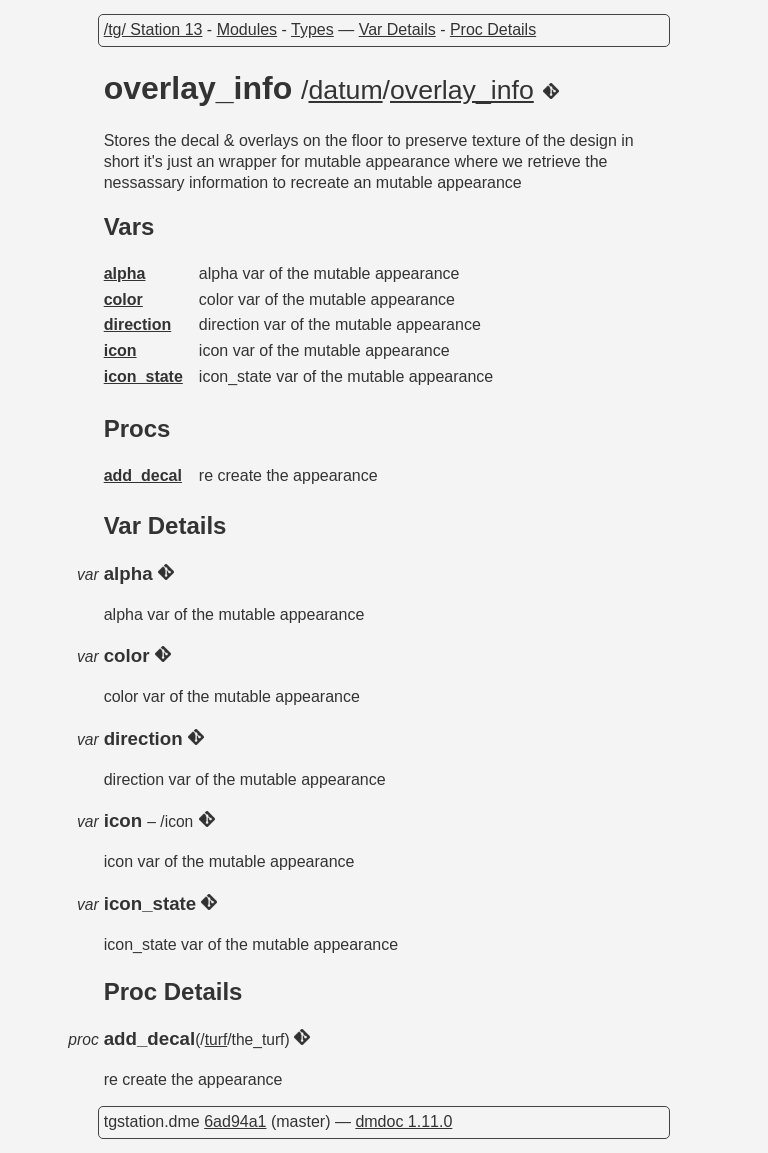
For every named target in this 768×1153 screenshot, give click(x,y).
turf (216, 1039)
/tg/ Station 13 (153, 29)
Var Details (397, 29)
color (123, 299)
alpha (125, 273)
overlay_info (462, 90)
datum (346, 90)
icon (120, 350)
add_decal (143, 475)
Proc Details (493, 29)
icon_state (143, 376)
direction (138, 324)
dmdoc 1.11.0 (403, 1121)
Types (312, 29)
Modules (247, 29)
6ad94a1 (235, 1121)
